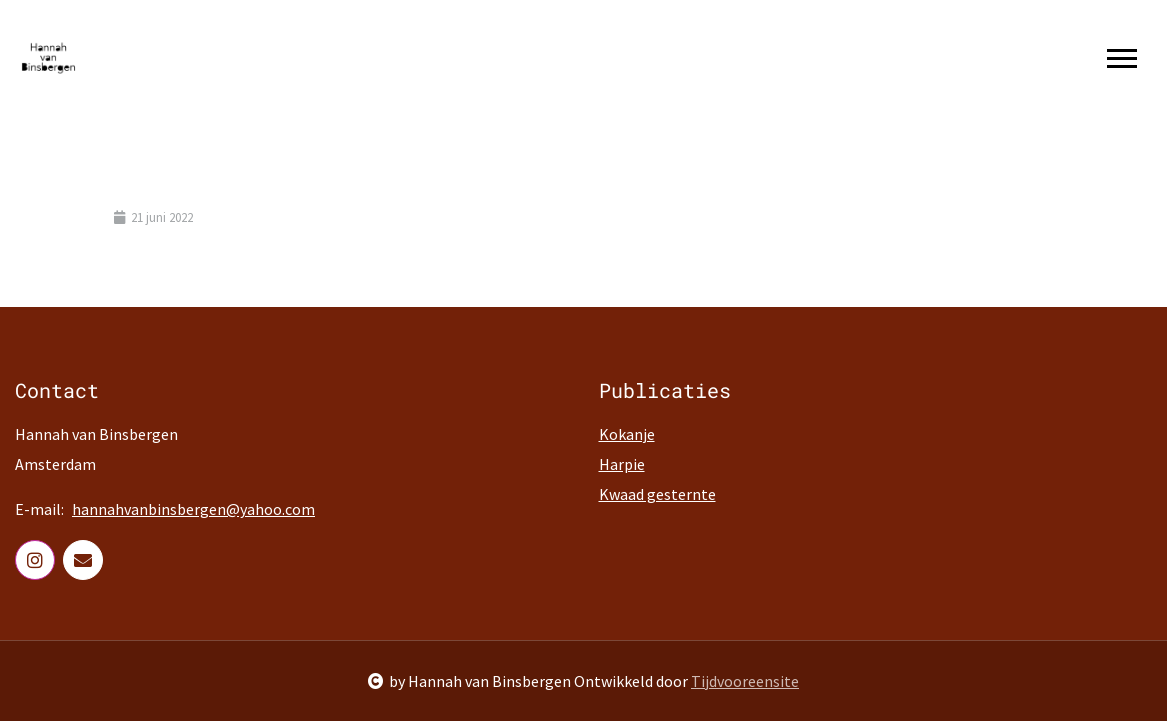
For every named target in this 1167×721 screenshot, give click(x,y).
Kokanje (627, 434)
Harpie (622, 464)
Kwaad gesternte (657, 494)
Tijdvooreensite (745, 681)
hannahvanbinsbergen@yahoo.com (193, 509)
